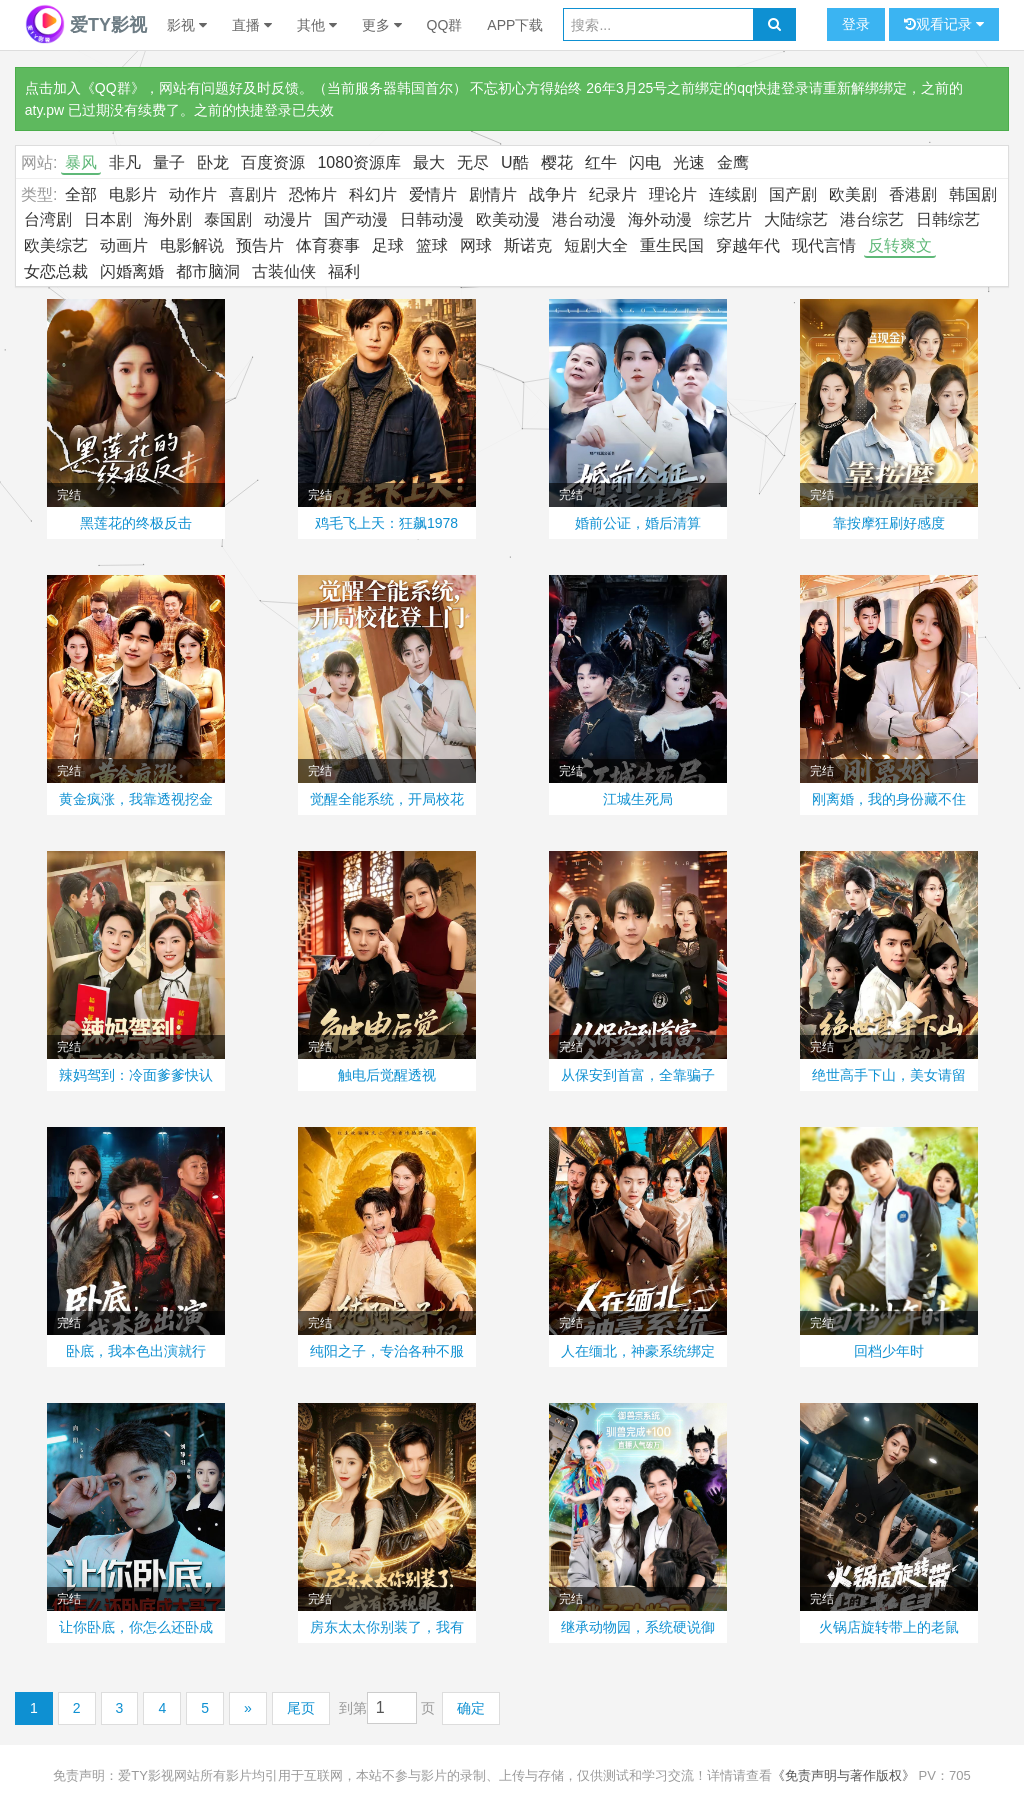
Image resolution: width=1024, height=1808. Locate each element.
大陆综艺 (796, 219)
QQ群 (445, 25)
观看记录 (944, 24)
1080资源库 (359, 162)
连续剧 (733, 194)
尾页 (301, 1708)
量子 (169, 162)
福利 (344, 271)
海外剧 (168, 219)
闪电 (645, 162)
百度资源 (273, 162)
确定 (471, 1708)
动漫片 (288, 219)
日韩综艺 (948, 219)
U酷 (515, 162)
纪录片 (613, 194)
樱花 (557, 162)
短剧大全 (596, 245)
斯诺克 (528, 245)
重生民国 (672, 245)
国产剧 (793, 194)
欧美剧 (853, 194)
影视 (187, 25)
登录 (856, 24)
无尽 (473, 162)
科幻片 (373, 194)
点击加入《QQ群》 (85, 88)
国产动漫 (356, 219)
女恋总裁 (56, 271)
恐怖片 (313, 194)
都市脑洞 (208, 271)
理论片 (673, 194)
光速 (689, 162)
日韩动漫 (432, 219)
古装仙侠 (284, 271)
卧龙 (213, 162)
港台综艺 (872, 219)
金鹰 (733, 162)
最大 (429, 162)
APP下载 (515, 25)
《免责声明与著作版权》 (843, 1775)
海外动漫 (660, 219)
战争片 (553, 194)
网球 (476, 245)
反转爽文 (900, 245)
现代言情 (824, 245)
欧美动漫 (508, 219)
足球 (388, 245)
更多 (382, 25)
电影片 (133, 194)
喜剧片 (253, 194)
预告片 (260, 245)
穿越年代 (748, 245)
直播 (252, 25)
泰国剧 (228, 219)
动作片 (193, 194)
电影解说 (192, 245)
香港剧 (913, 194)
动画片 (124, 245)
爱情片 (433, 194)
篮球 (432, 245)
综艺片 (728, 219)
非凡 (125, 162)
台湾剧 (48, 219)
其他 (317, 25)
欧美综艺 (56, 245)
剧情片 (493, 194)
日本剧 (108, 219)
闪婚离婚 (132, 271)
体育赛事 (328, 245)
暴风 (81, 162)
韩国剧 (973, 194)
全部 (81, 194)
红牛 (601, 162)
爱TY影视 (86, 25)
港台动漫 (584, 219)
